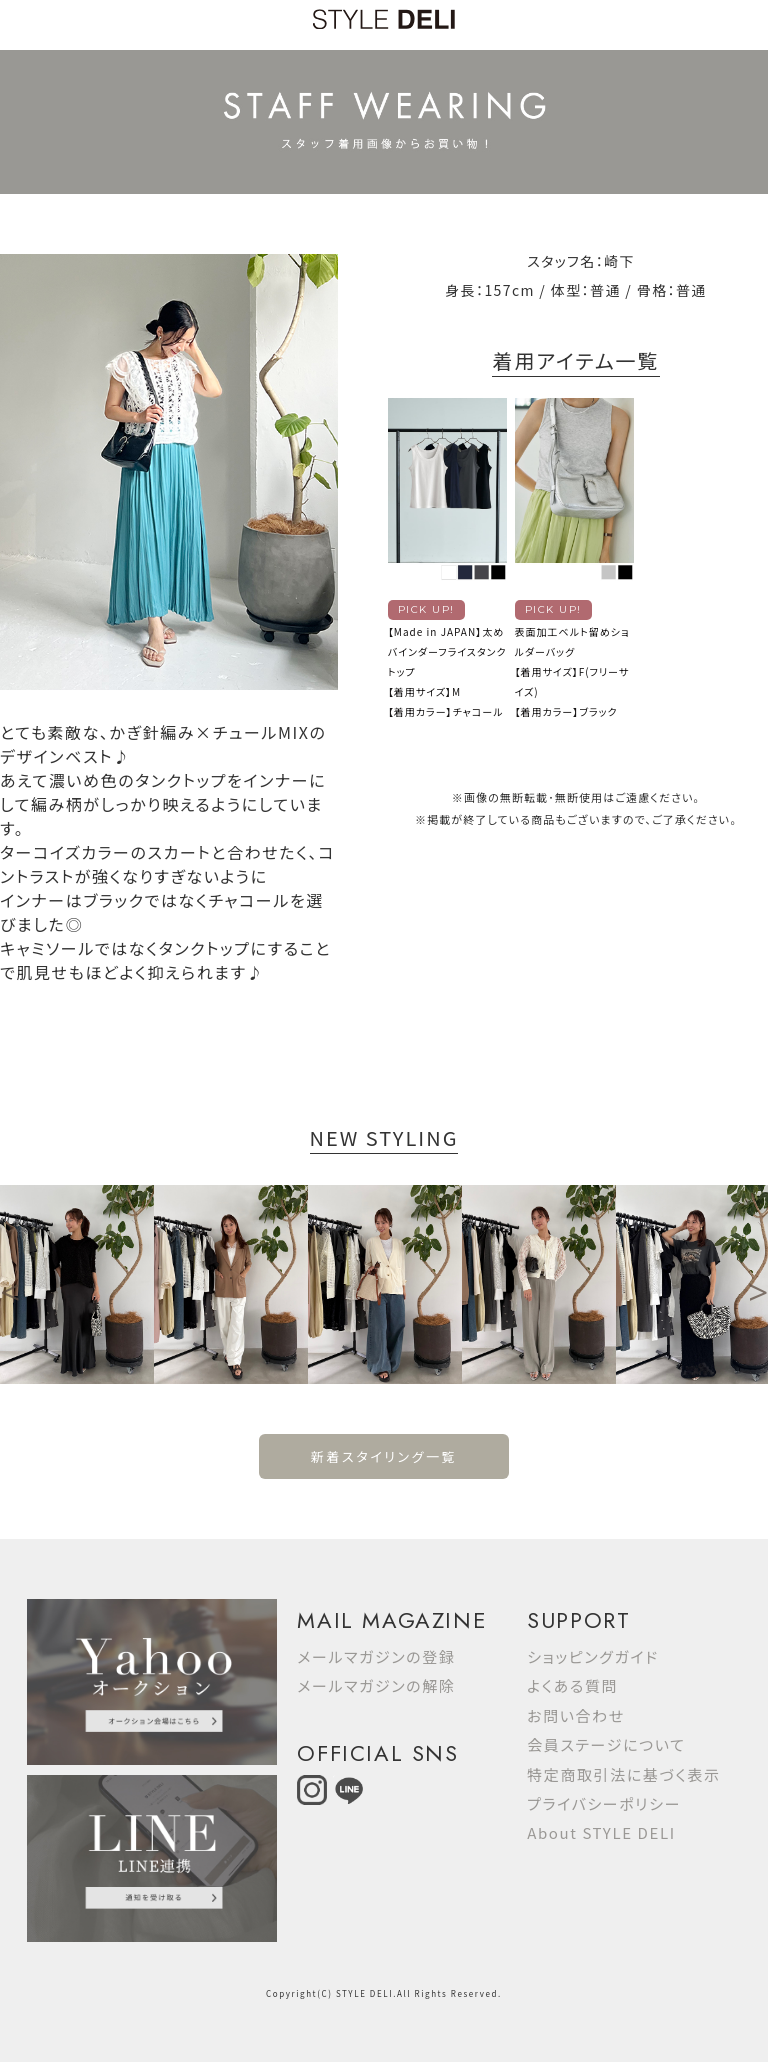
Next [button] (758, 1284)
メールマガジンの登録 (376, 1656)
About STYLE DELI (601, 1832)
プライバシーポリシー (604, 1803)
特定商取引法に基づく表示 (623, 1774)
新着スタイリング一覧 (384, 1456)
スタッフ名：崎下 (581, 261)
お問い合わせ (576, 1715)
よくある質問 (572, 1685)
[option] (77, 1284)
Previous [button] (10, 1284)
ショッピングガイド (593, 1656)
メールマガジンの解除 (376, 1685)
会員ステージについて (606, 1744)
